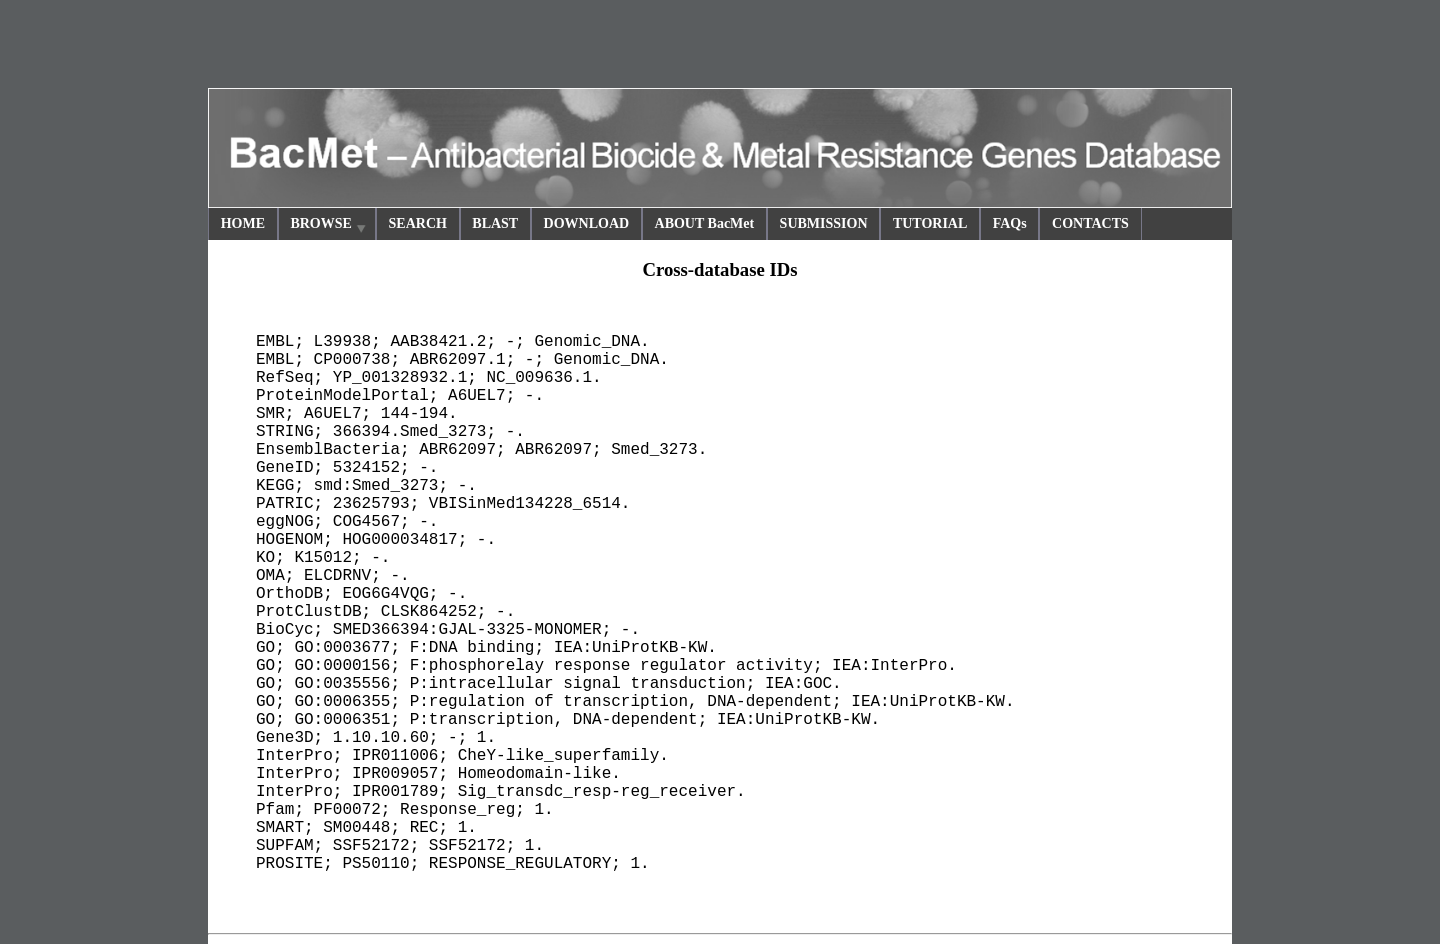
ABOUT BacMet (705, 223)
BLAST (495, 223)
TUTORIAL (930, 223)
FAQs (1010, 223)
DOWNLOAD (587, 223)
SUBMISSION (824, 223)
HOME (243, 223)
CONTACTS (1090, 223)
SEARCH (418, 223)
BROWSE (329, 226)
